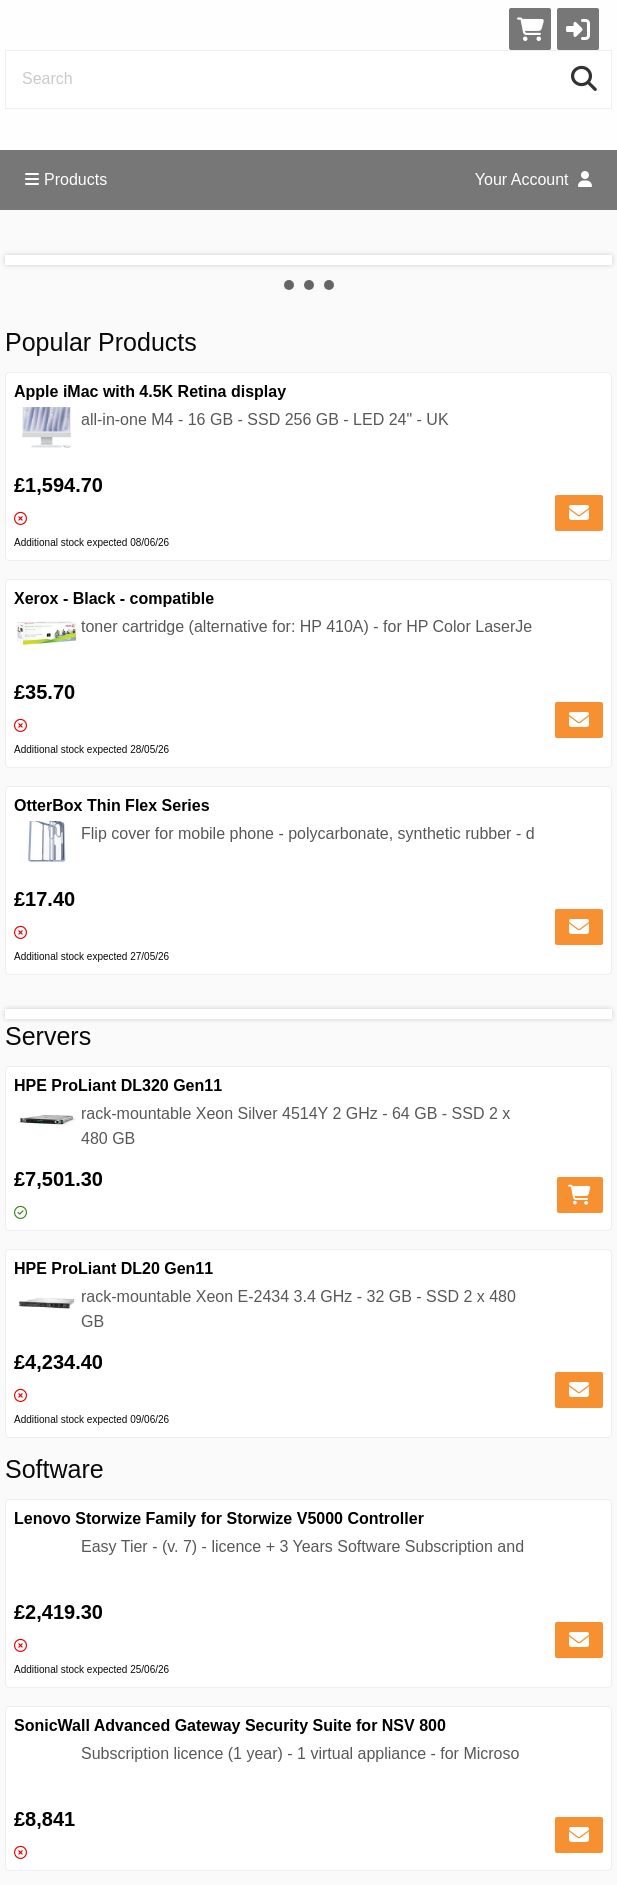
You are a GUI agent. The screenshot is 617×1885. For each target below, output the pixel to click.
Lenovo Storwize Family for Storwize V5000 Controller (219, 1518)
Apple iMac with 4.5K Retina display (150, 391)
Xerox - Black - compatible (114, 598)
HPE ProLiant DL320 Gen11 (118, 1085)
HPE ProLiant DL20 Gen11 (113, 1268)
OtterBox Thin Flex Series (112, 805)
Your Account (533, 179)
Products (66, 179)
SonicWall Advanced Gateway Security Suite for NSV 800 (230, 1725)
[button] (578, 29)
